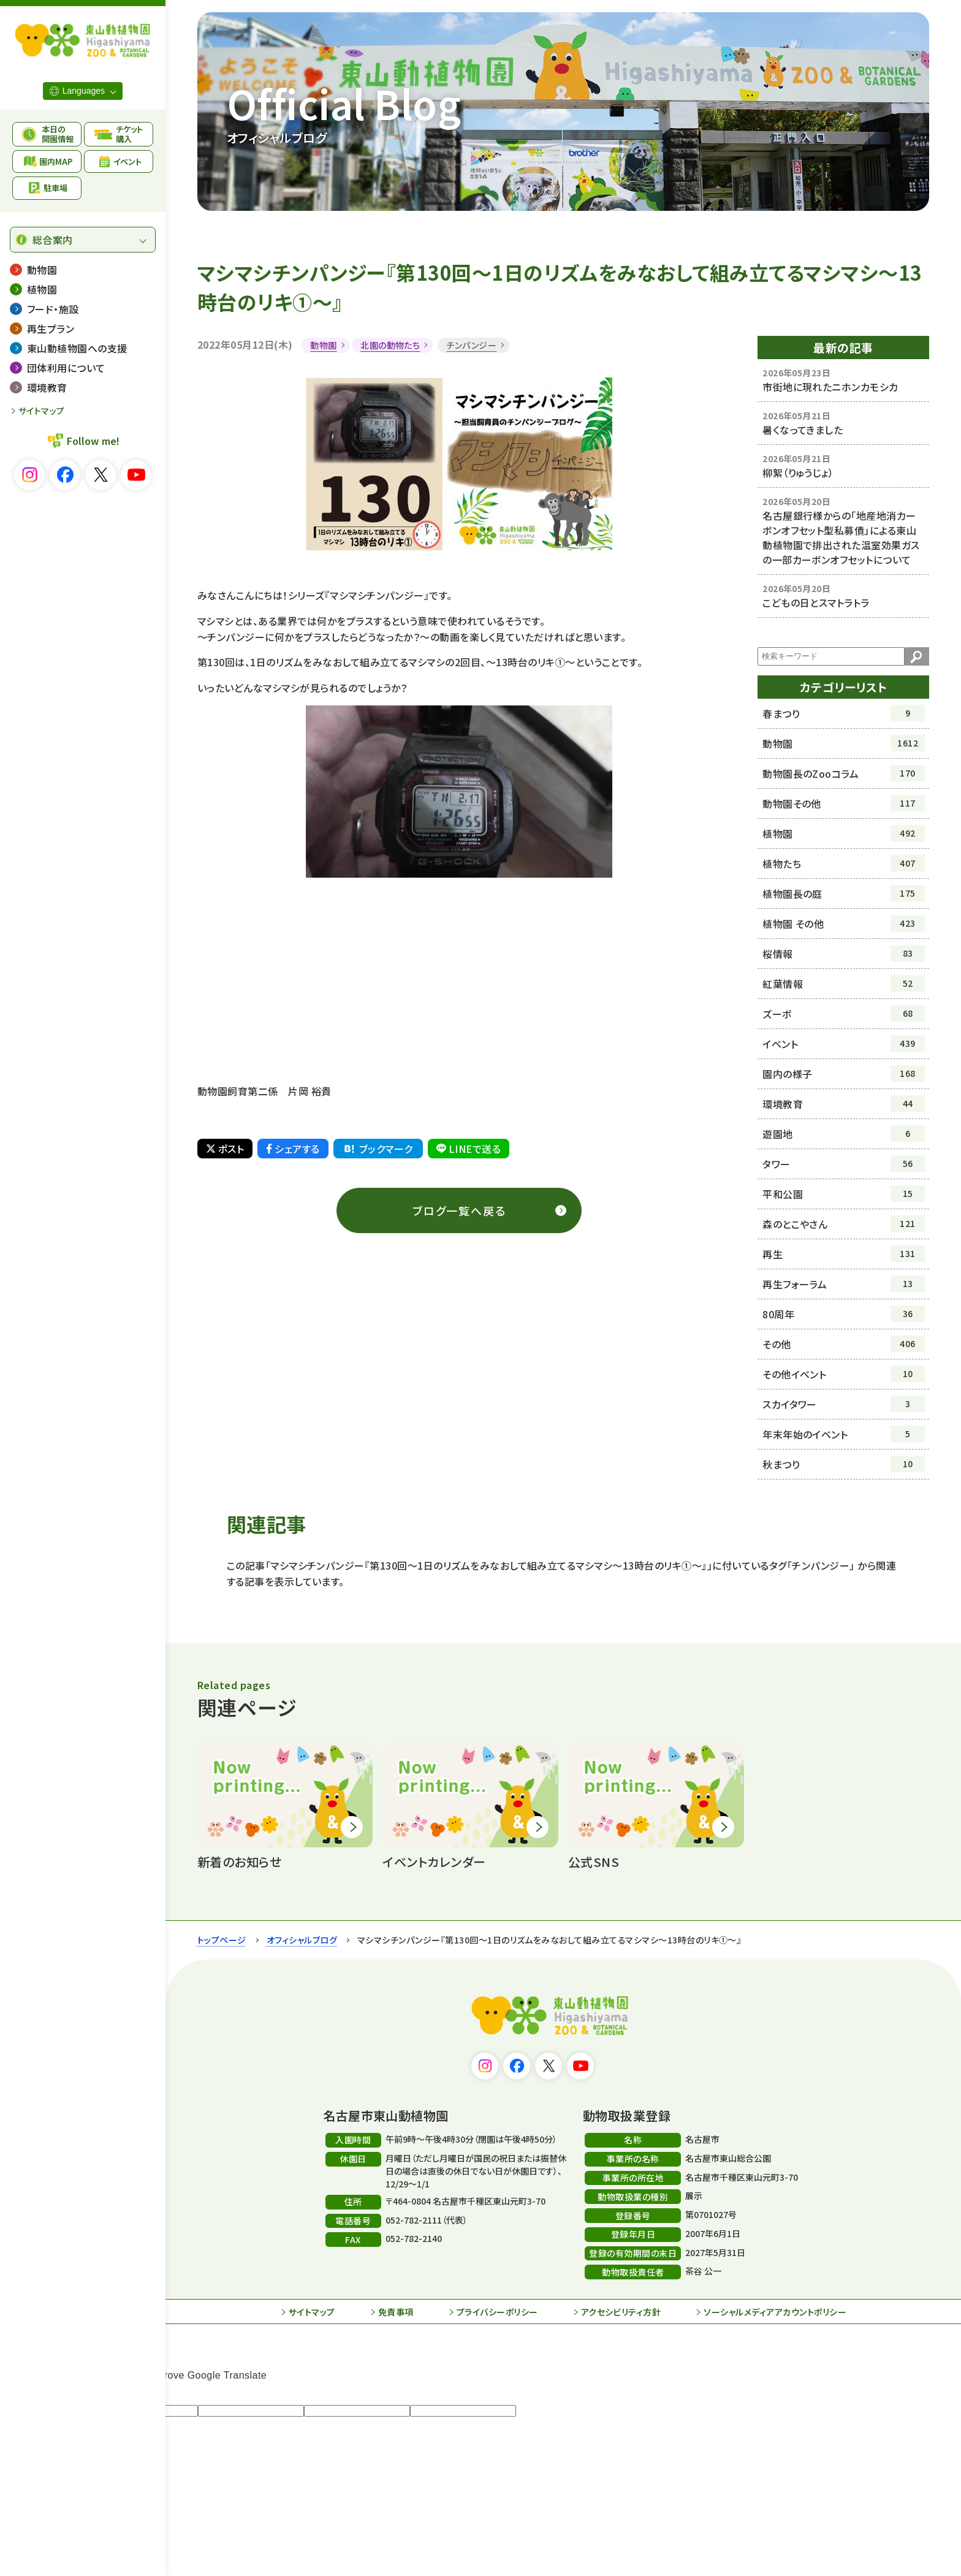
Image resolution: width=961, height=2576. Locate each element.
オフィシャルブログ (302, 1940)
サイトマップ (41, 411)
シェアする (292, 1148)
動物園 (323, 345)
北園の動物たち (390, 345)
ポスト (225, 1148)
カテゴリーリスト (843, 686)
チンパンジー (471, 345)
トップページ (221, 1940)
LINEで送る (468, 1148)
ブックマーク (377, 1148)
